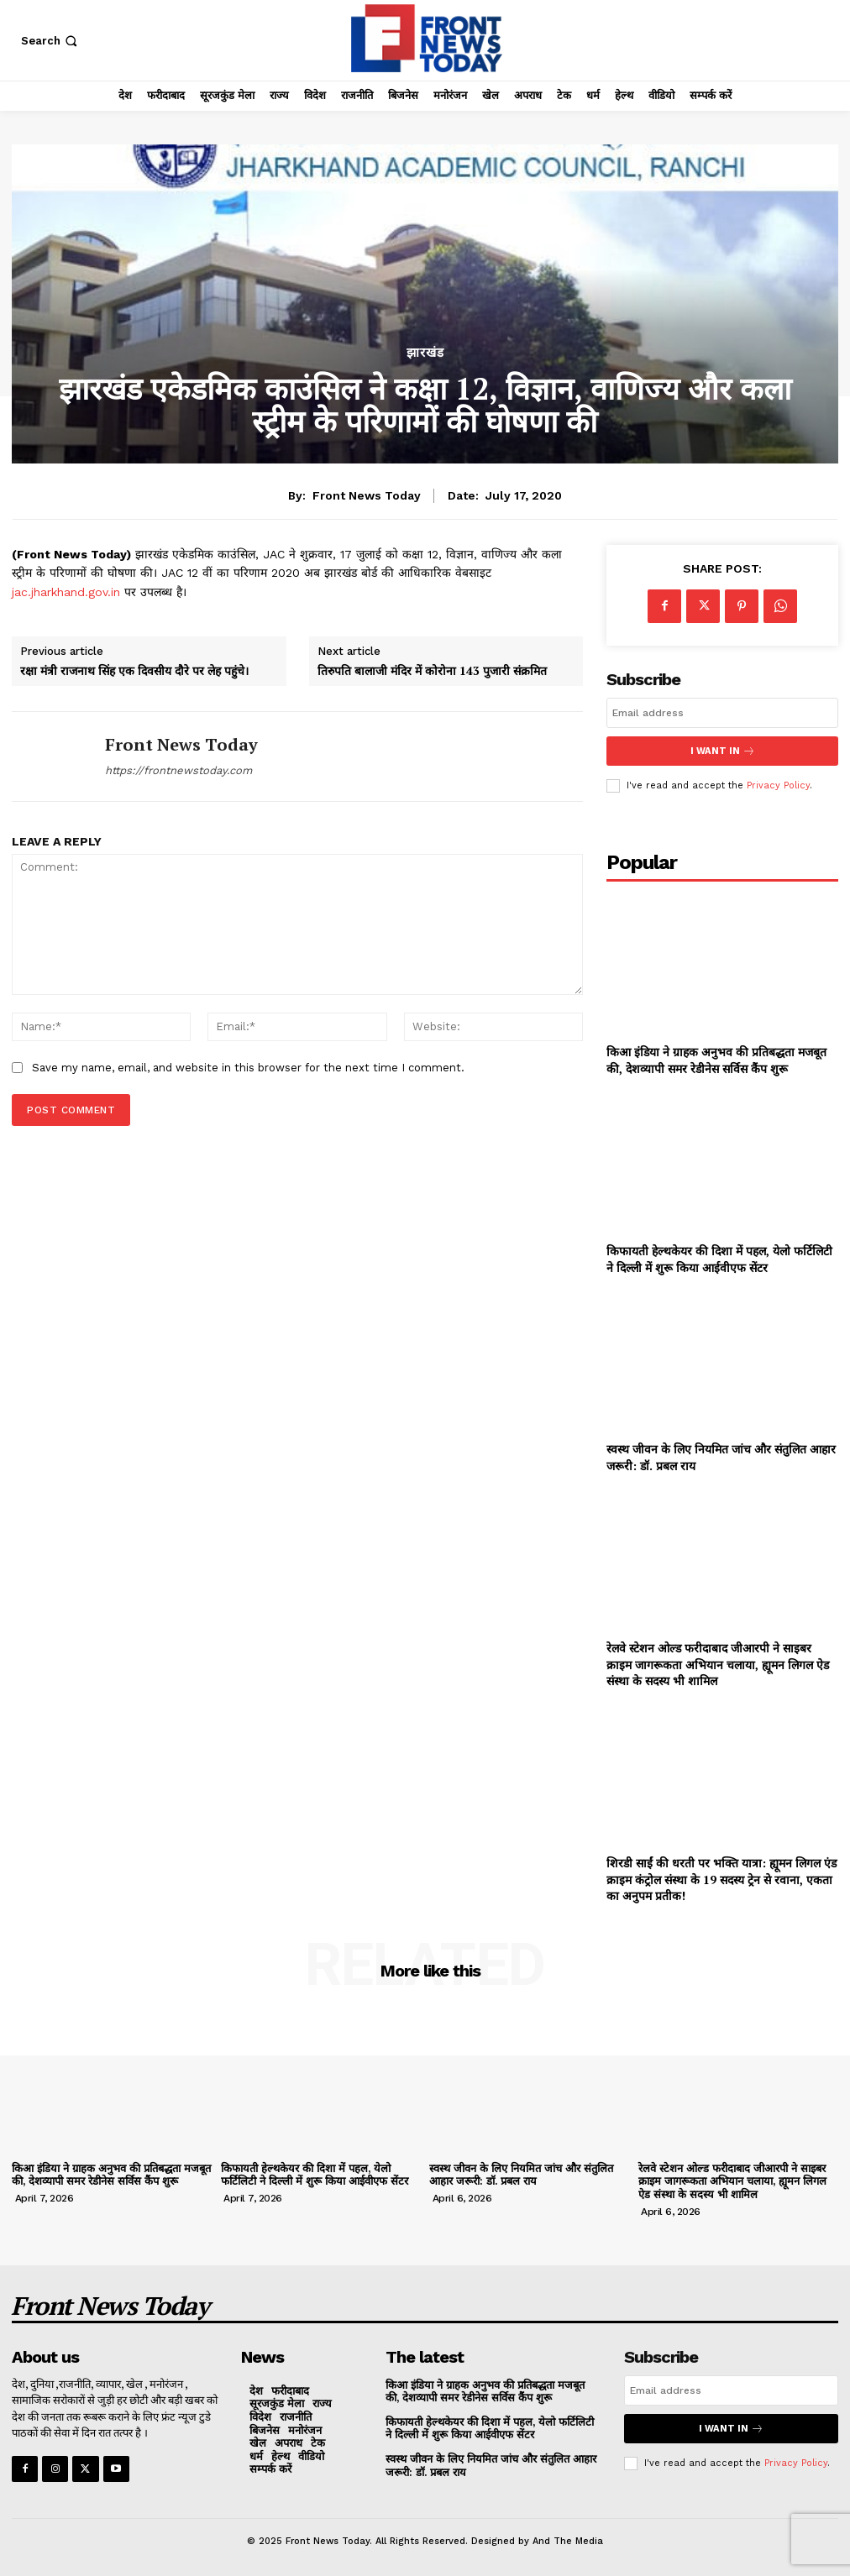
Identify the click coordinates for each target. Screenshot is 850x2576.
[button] (51, 40)
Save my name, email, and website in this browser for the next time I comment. (248, 1067)
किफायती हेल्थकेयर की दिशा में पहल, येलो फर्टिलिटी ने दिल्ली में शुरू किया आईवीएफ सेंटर (719, 1259)
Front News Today (366, 495)
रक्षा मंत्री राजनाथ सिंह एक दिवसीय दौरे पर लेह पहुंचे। (134, 671)
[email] (722, 713)
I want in (722, 751)
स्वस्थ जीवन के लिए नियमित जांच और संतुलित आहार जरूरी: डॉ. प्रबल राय (521, 2174)
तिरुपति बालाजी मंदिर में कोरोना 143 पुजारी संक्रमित (432, 671)
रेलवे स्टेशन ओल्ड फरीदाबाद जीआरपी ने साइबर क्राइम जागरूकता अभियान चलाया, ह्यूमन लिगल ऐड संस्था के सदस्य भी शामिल (717, 1664)
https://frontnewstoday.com (178, 770)
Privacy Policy (778, 785)
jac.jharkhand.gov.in (66, 592)
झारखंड (425, 353)
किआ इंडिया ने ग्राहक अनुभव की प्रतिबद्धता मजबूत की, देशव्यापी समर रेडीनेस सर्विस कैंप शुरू (716, 1060)
